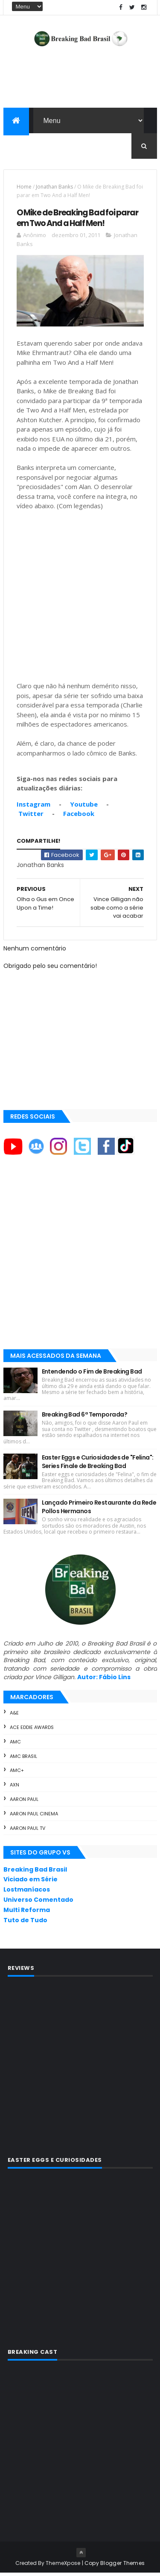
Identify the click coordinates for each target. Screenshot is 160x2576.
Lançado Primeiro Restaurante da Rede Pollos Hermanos (99, 1509)
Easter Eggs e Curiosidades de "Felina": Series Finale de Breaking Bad (98, 1464)
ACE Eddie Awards (32, 1730)
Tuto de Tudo (25, 1923)
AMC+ (17, 1773)
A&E (14, 1715)
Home (24, 189)
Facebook (78, 816)
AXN (14, 1787)
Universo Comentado (38, 1902)
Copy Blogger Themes (114, 2566)
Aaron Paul (24, 1802)
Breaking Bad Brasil (35, 1872)
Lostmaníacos (26, 1892)
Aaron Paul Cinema (34, 1816)
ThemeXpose (63, 2566)
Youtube (84, 807)
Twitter (31, 816)
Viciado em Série (30, 1882)
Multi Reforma (26, 1913)
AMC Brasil (23, 1759)
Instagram (33, 807)
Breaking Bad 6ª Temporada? (84, 1417)
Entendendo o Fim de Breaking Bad (92, 1374)
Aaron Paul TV (27, 1830)
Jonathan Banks (54, 189)
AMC (15, 1744)
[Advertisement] (80, 1263)
